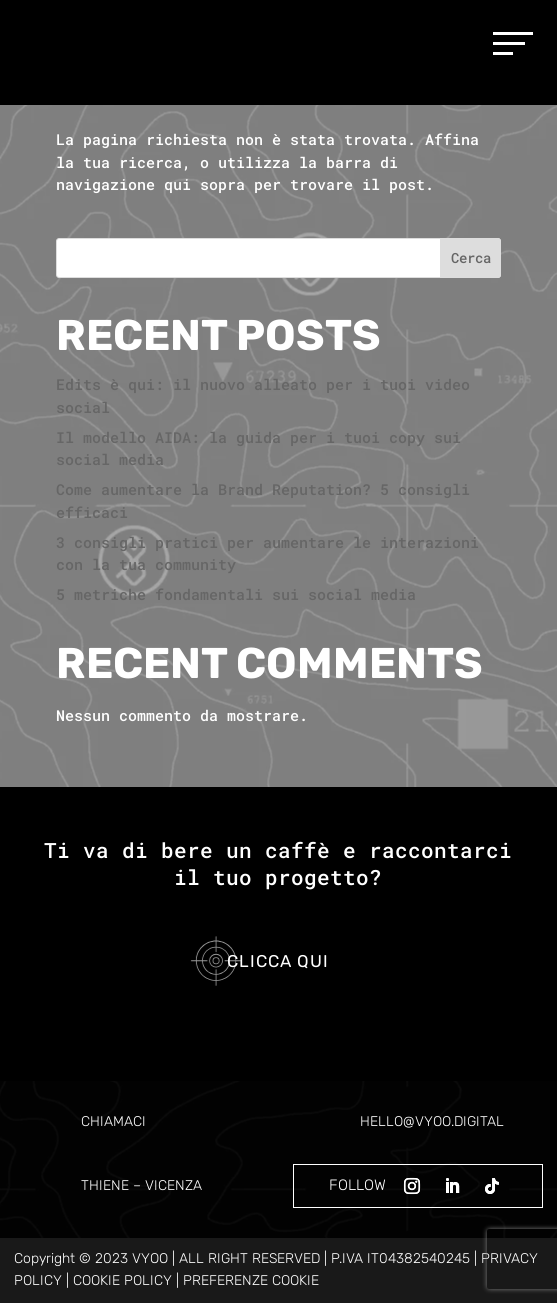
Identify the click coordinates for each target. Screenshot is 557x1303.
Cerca (471, 257)
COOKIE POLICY (122, 1280)
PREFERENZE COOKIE (251, 1280)
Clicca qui (278, 961)
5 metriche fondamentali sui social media (236, 594)
